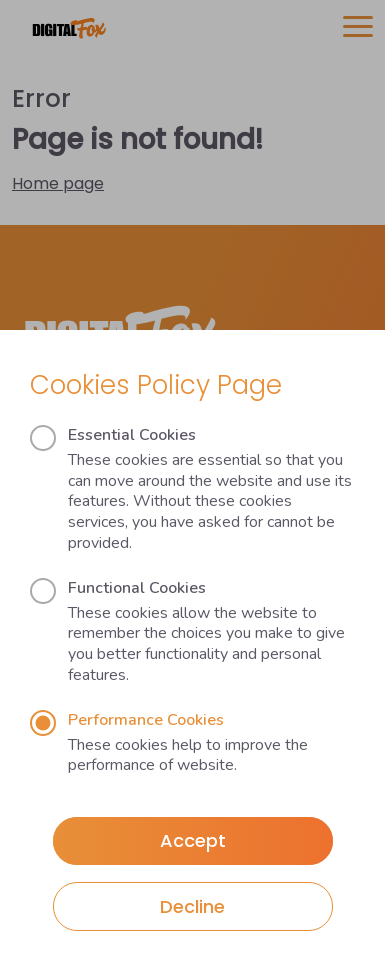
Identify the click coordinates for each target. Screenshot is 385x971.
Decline (192, 906)
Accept (193, 840)
